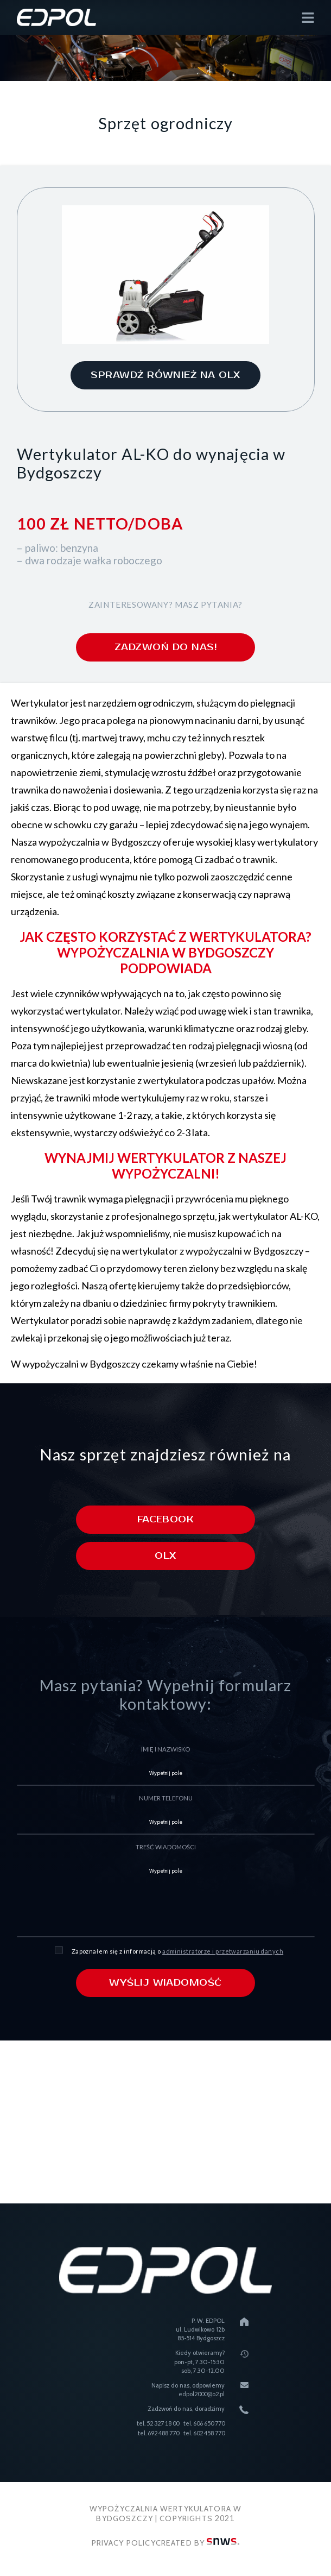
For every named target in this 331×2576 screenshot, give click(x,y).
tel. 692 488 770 (158, 2433)
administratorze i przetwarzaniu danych (222, 1951)
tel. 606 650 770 (204, 2423)
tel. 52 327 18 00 (158, 2423)
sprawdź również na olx (165, 375)
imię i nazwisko (165, 1749)
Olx (165, 1556)
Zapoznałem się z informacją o (177, 1951)
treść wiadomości (166, 1847)
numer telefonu (166, 1798)
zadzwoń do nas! (165, 647)
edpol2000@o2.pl (202, 2393)
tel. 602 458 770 (204, 2433)
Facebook (165, 1519)
